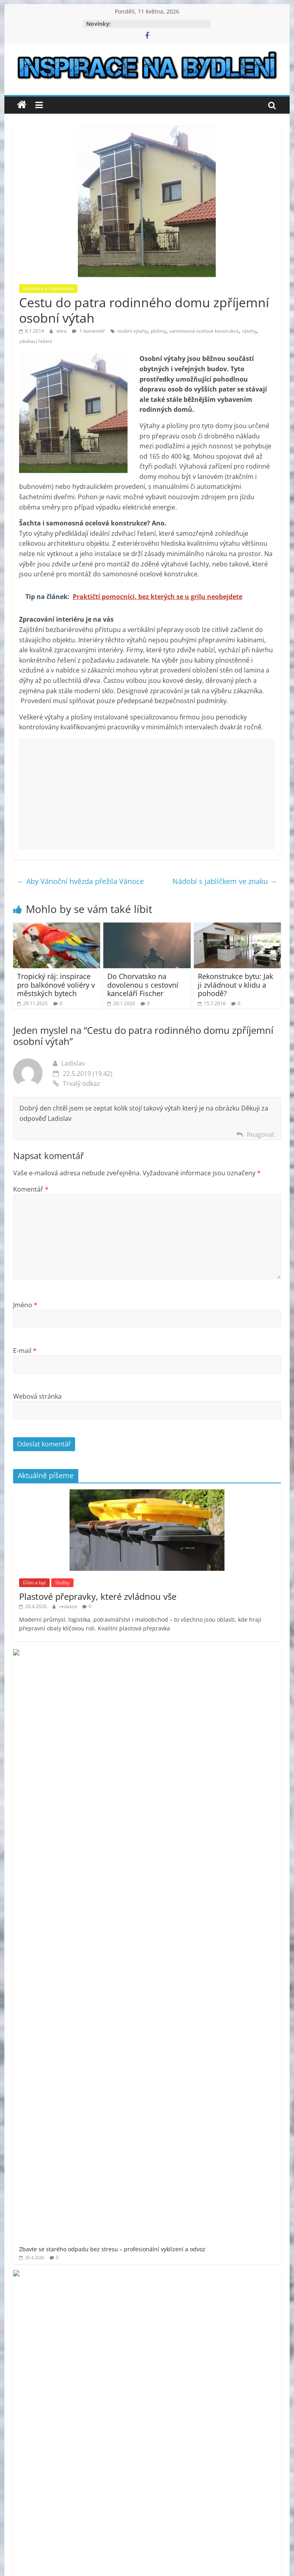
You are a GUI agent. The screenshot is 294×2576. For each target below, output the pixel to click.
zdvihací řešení (35, 341)
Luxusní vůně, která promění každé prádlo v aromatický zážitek (152, 1907)
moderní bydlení (110, 2113)
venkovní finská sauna (99, 2170)
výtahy (249, 331)
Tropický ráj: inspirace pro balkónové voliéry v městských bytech (56, 984)
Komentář (30, 1189)
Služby (62, 1582)
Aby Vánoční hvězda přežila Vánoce (80, 881)
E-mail (25, 1350)
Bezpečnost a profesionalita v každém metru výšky (136, 1865)
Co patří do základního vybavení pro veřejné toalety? (138, 1782)
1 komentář (88, 331)
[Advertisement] (147, 794)
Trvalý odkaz (76, 1083)
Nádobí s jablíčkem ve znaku (224, 881)
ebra (62, 331)
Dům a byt (34, 1582)
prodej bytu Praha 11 (87, 2137)
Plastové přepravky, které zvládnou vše (97, 1596)
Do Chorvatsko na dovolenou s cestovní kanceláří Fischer (142, 984)
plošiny (158, 331)
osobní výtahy (132, 331)
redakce (68, 1606)
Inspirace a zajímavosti (48, 288)
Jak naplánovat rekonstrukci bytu (112, 1824)
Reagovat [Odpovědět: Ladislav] (261, 1134)
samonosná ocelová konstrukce (204, 331)
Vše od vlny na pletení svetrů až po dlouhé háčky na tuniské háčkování (162, 1740)
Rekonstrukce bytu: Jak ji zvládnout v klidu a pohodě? (235, 984)
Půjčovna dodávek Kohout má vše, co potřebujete (134, 1698)
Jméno (25, 1305)
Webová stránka (37, 1396)
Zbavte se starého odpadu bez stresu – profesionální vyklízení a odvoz (162, 1657)
